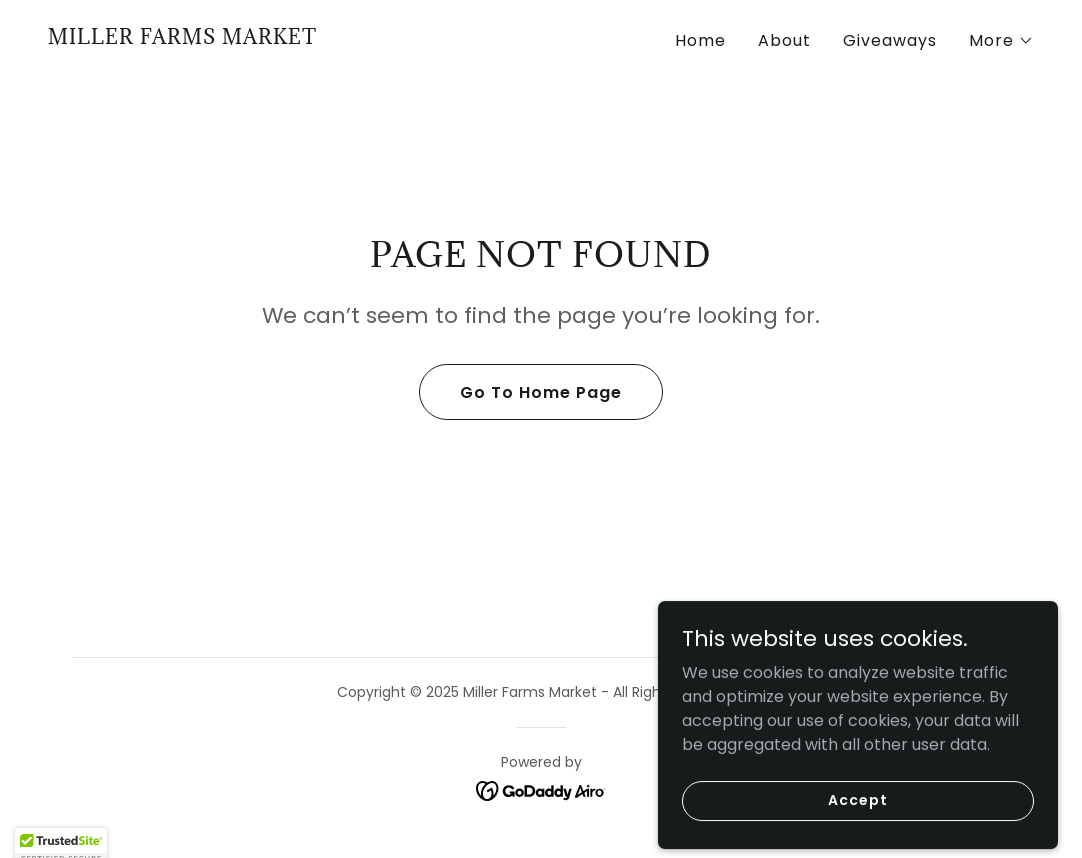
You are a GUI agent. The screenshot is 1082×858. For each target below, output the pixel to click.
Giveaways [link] (890, 40)
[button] (1001, 41)
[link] (182, 38)
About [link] (784, 40)
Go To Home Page (541, 392)
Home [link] (700, 40)
